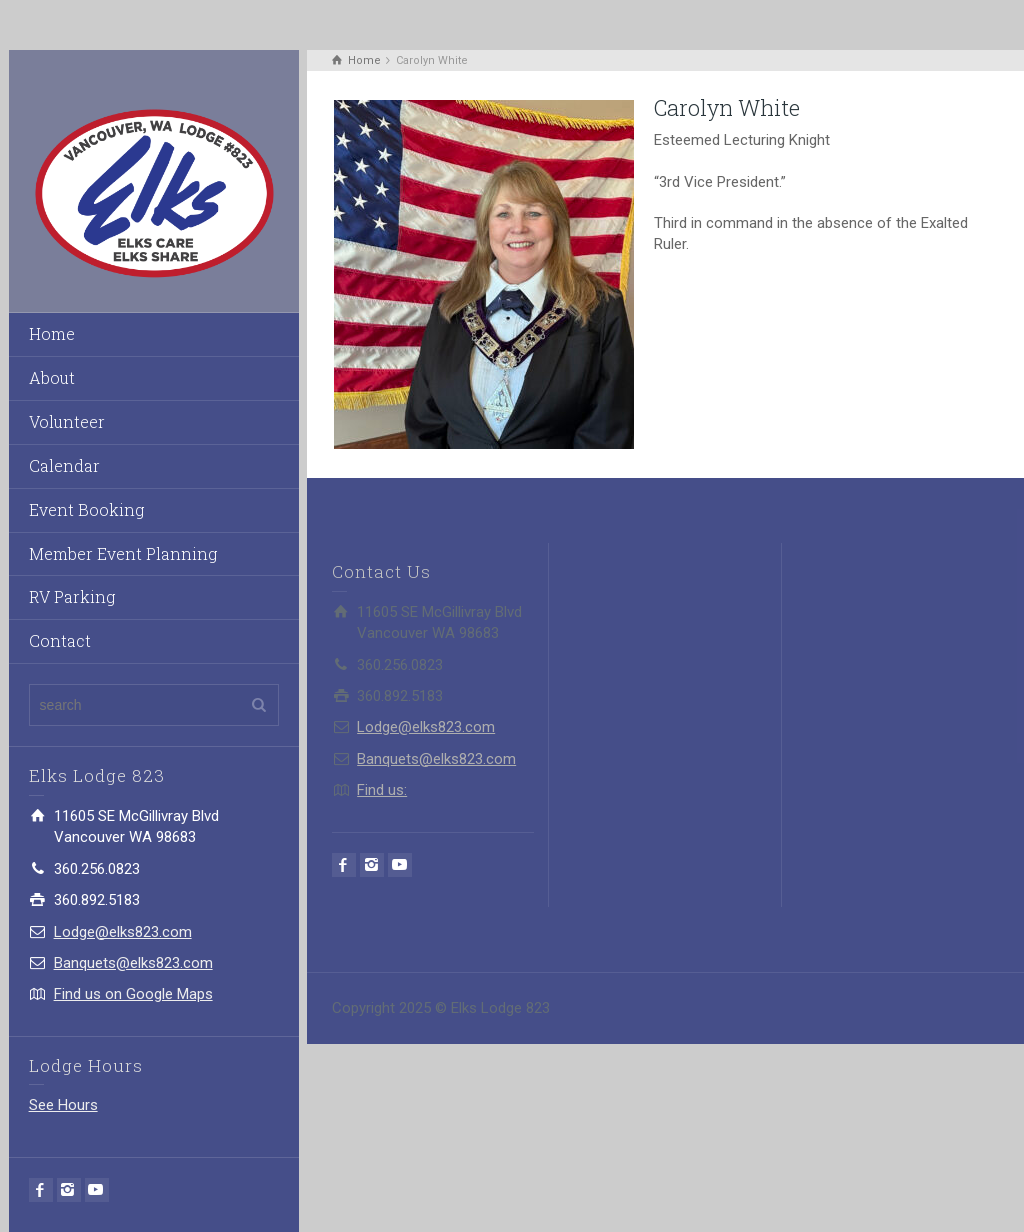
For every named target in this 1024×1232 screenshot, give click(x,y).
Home (52, 333)
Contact (60, 640)
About (52, 377)
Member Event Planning (123, 553)
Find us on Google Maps (133, 994)
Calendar (64, 465)
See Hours (63, 1105)
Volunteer (67, 421)
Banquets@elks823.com (133, 963)
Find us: (382, 790)
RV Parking (72, 596)
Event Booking (86, 509)
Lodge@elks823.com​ (123, 932)
